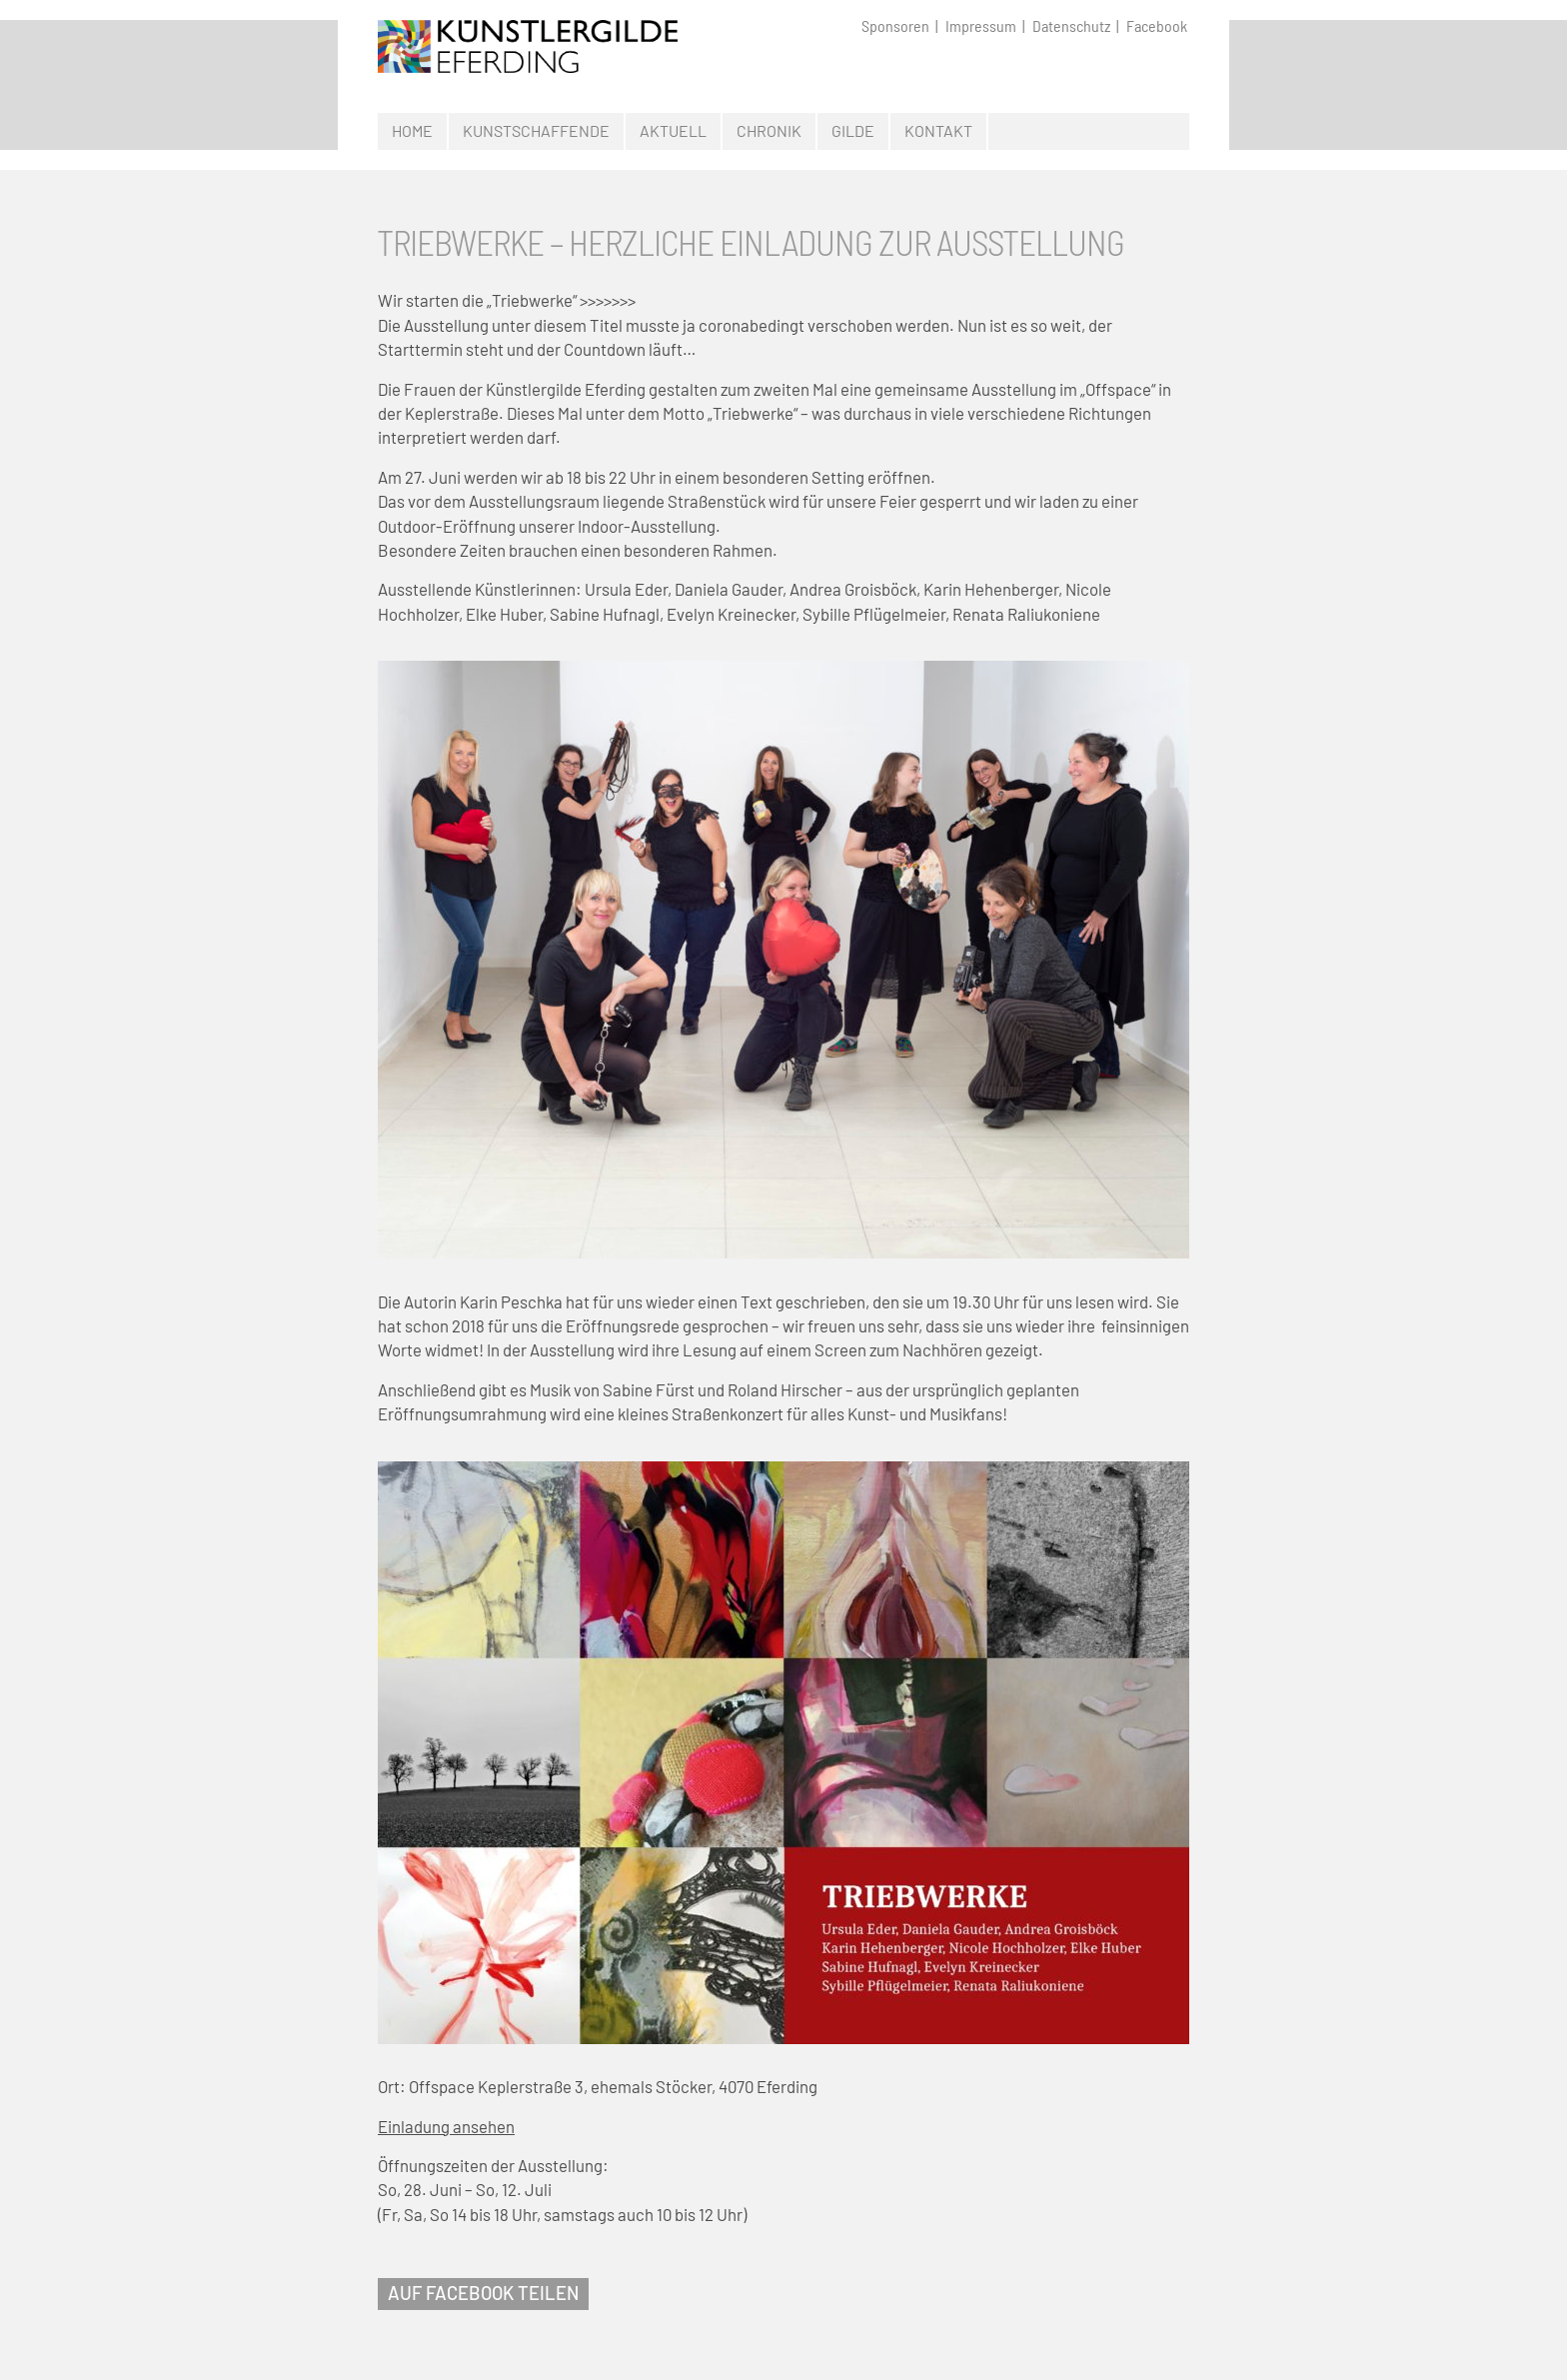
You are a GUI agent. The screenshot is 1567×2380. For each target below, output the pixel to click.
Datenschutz (1071, 26)
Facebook (1156, 26)
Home (412, 130)
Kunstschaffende (536, 130)
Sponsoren (895, 26)
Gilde (852, 130)
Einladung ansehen (446, 2126)
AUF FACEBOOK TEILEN (483, 2293)
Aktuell (673, 130)
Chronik (769, 130)
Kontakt (938, 130)
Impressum (980, 26)
